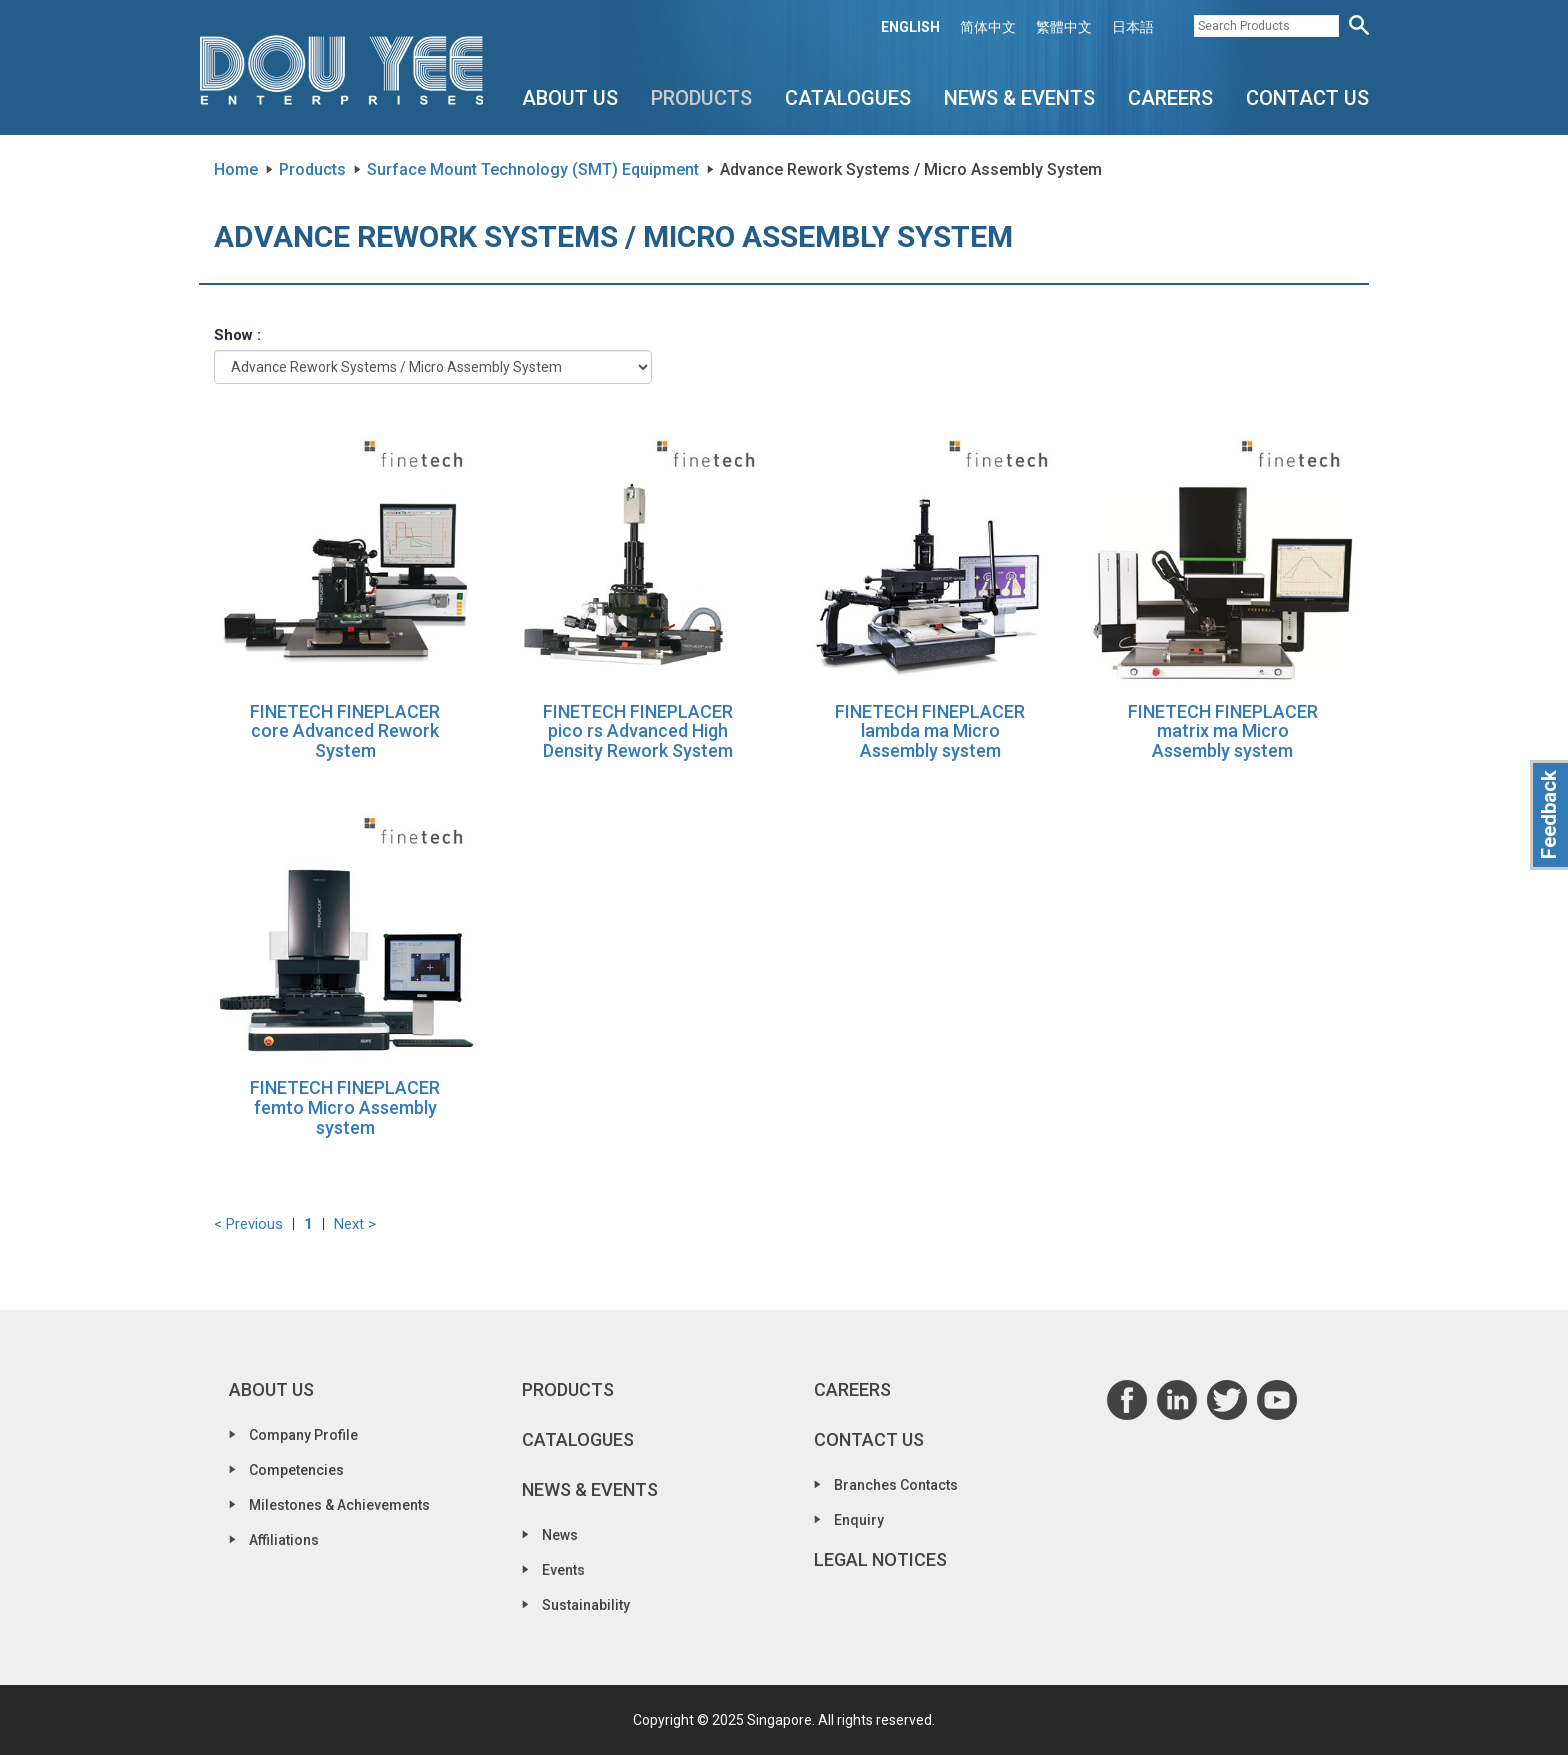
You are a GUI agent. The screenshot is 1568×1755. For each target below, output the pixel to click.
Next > (355, 1224)
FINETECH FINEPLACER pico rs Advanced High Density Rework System (638, 731)
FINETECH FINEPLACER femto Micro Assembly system (345, 1107)
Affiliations (284, 1540)
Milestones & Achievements (339, 1505)
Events (563, 1570)
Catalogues (848, 98)
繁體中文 (1064, 27)
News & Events (1019, 98)
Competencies (296, 1470)
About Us (570, 98)
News (560, 1535)
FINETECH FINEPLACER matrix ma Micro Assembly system (1223, 731)
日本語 (1133, 27)
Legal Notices (880, 1559)
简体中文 (988, 27)
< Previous (248, 1224)
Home (236, 169)
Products (701, 98)
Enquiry (859, 1520)
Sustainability (586, 1605)
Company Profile (303, 1435)
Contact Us (1307, 98)
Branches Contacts (896, 1485)
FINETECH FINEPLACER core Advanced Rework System (345, 731)
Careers (1170, 98)
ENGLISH (910, 27)
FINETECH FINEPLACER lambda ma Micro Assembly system (930, 731)
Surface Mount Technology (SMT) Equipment (533, 169)
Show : (237, 335)
